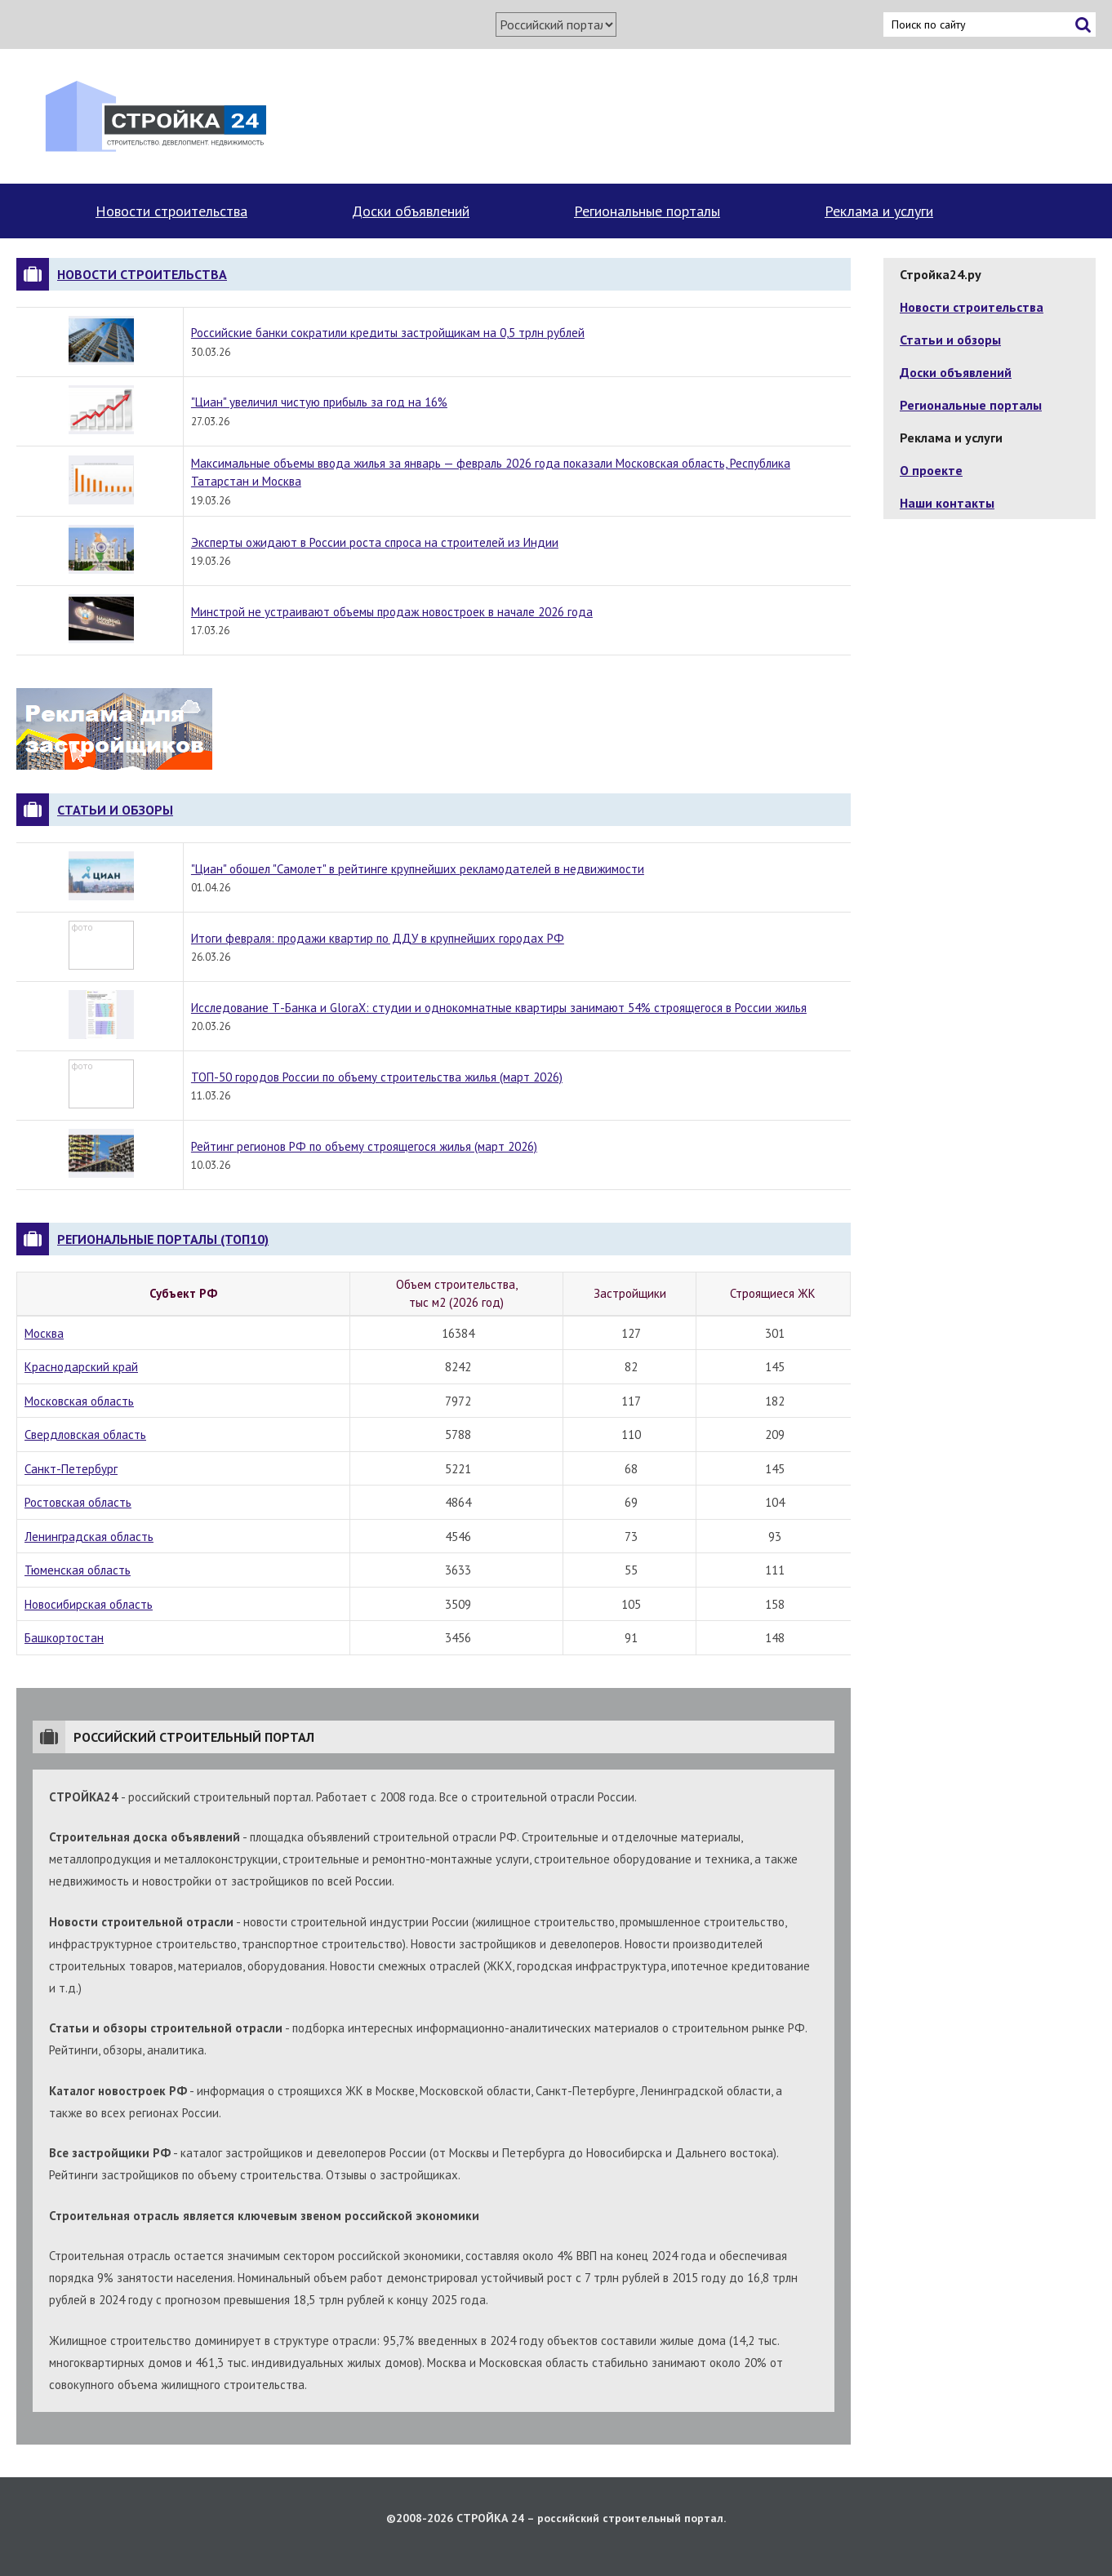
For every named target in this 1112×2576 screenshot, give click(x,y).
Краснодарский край (81, 1367)
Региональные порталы (647, 211)
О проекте (931, 470)
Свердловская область (85, 1434)
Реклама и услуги (879, 211)
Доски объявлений (410, 211)
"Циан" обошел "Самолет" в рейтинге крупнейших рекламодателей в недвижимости (417, 869)
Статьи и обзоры (115, 810)
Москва (44, 1333)
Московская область (79, 1401)
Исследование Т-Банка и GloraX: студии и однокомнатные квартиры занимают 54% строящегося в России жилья (499, 1007)
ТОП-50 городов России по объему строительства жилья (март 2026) (377, 1077)
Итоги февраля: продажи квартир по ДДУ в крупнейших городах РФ (377, 938)
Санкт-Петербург (71, 1469)
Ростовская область (77, 1502)
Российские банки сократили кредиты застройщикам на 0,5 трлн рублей (388, 332)
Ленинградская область (88, 1536)
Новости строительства (171, 211)
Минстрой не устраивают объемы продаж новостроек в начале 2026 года (392, 612)
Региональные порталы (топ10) (163, 1239)
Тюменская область (77, 1570)
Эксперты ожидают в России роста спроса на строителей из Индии (374, 542)
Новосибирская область (88, 1604)
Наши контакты (947, 503)
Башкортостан (64, 1638)
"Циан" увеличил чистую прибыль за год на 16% (319, 402)
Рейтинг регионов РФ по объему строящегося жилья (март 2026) (364, 1146)
